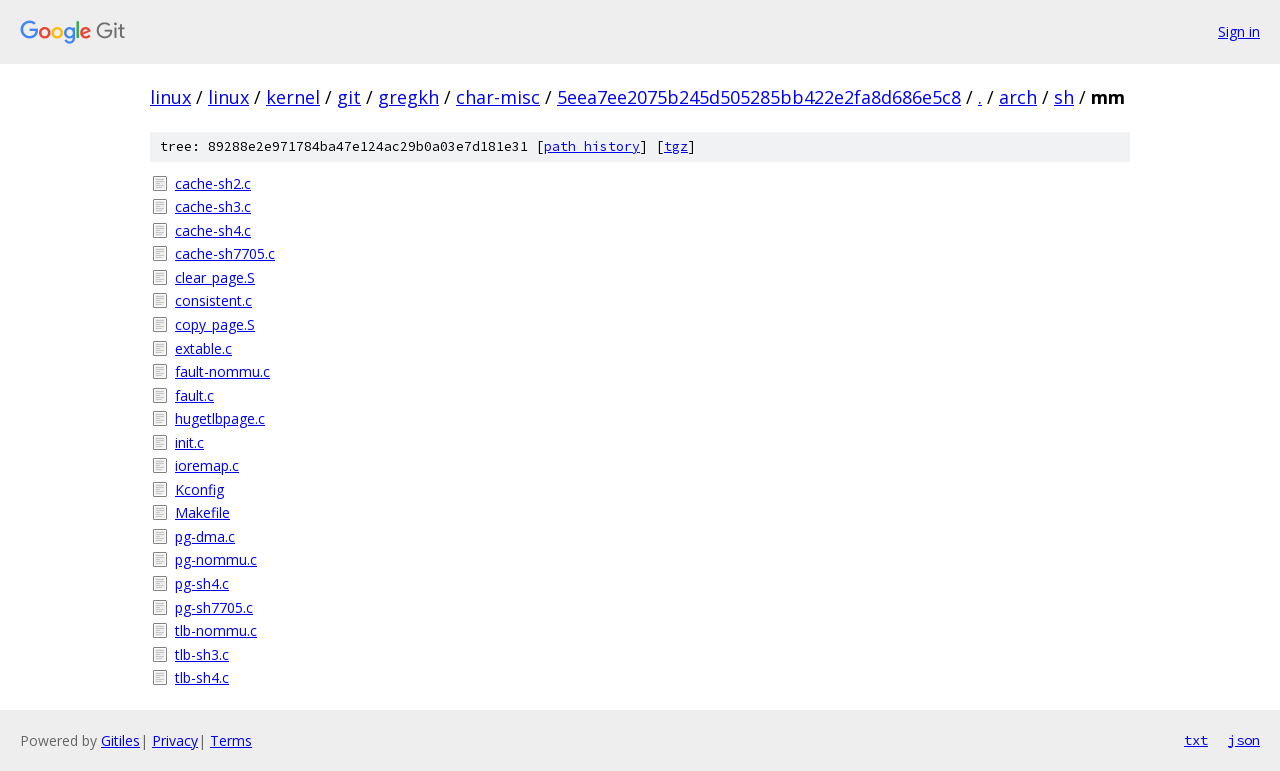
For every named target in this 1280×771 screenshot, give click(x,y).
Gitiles (120, 740)
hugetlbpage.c (220, 418)
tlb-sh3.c (202, 654)
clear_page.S (215, 277)
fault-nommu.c (222, 371)
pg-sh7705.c (214, 607)
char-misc (498, 97)
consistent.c (213, 300)
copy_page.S (215, 324)
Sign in (1239, 31)
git (349, 97)
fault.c (194, 395)
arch (1018, 97)
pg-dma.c (205, 536)
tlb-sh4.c (202, 677)
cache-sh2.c (213, 183)
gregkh (408, 97)
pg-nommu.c (216, 559)
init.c (189, 442)
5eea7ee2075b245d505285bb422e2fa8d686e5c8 (759, 97)
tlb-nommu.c (216, 630)
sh (1064, 97)
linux (170, 97)
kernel (293, 97)
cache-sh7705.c (225, 253)
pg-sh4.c (202, 583)
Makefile (202, 512)
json (1244, 740)
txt (1196, 740)
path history (592, 146)
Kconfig (199, 489)
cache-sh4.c (213, 230)
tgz (676, 146)
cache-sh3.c (213, 206)
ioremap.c (207, 465)
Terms (231, 740)
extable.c (203, 348)
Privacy (175, 740)
